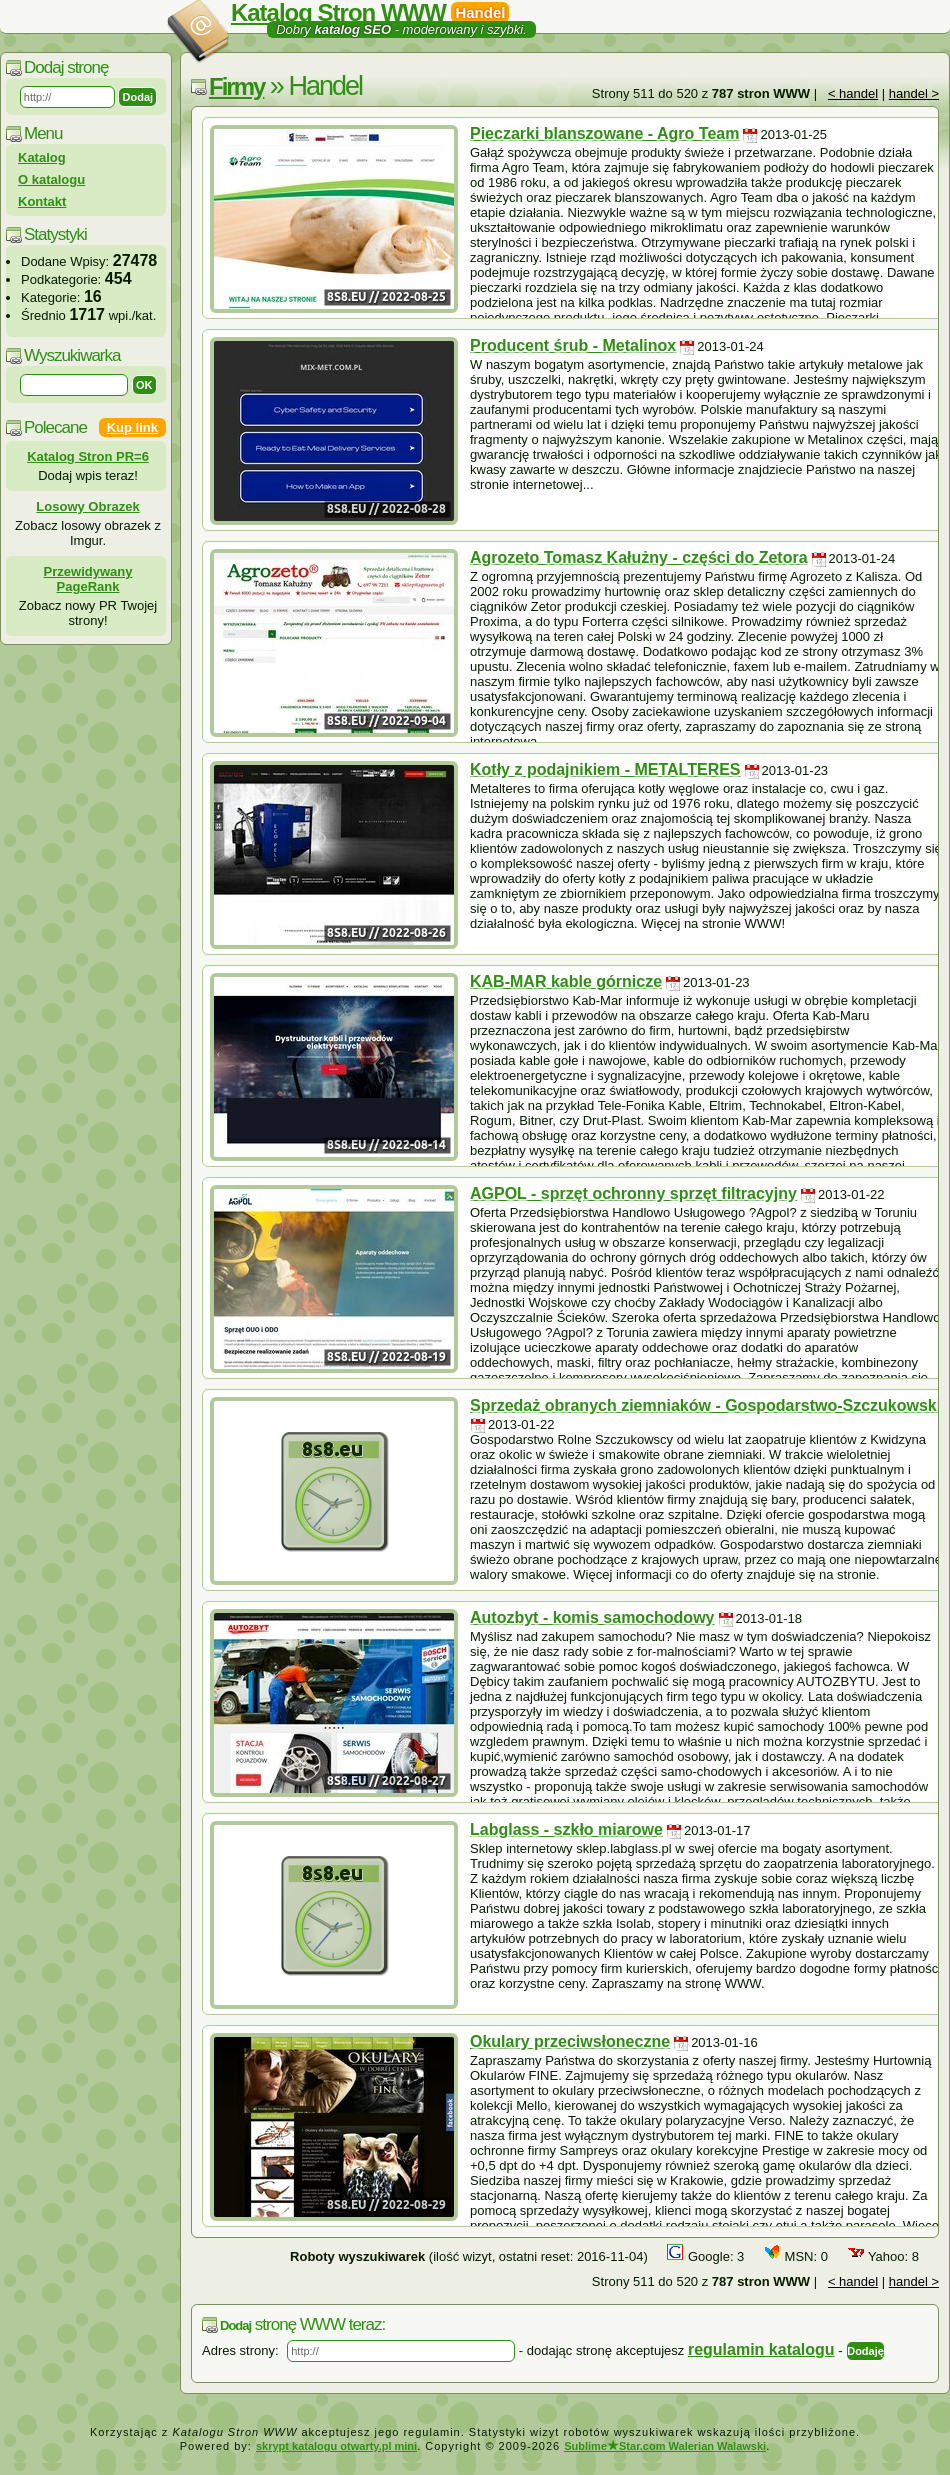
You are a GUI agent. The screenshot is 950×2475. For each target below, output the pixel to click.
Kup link (132, 427)
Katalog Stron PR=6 (88, 456)
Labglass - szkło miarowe (566, 1829)
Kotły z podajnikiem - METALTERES (605, 769)
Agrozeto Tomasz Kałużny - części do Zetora (639, 557)
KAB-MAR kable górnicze (566, 981)
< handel (853, 93)
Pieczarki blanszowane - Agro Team (604, 133)
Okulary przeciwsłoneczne (570, 2041)
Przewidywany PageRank (88, 579)
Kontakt (42, 201)
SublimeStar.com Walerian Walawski (665, 2446)
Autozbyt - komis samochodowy (592, 1617)
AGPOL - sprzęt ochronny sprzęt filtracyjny (633, 1193)
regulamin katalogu (761, 2349)
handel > (914, 93)
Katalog (42, 157)
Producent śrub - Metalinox (573, 345)
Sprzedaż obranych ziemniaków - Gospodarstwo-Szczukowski (705, 1405)
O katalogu (51, 179)
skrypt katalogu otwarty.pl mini (336, 2446)
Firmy (236, 86)
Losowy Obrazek (87, 506)
